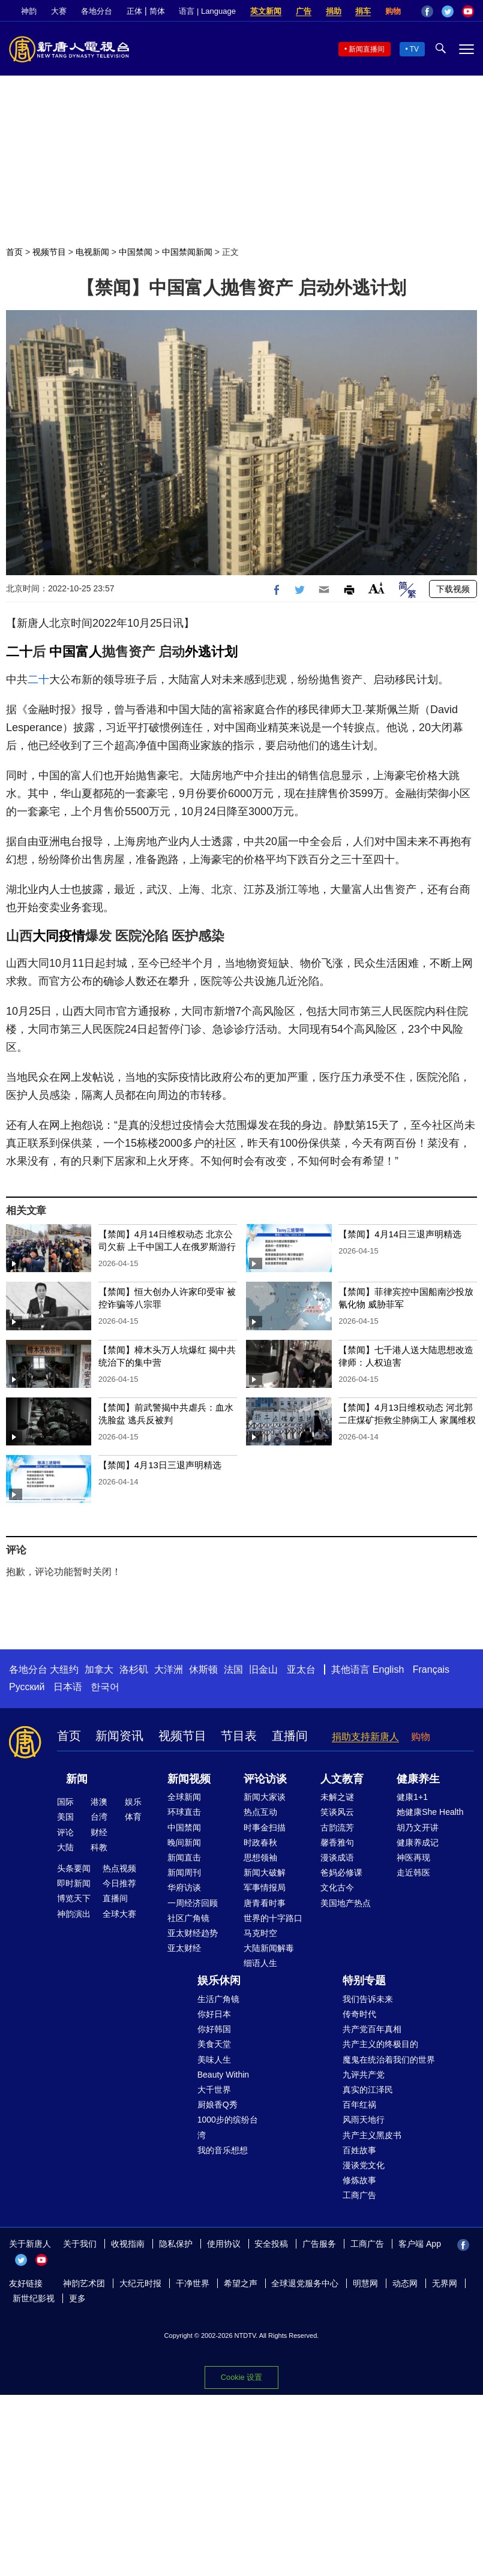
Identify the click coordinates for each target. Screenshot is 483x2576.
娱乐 (133, 1801)
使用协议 (224, 2244)
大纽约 (64, 1669)
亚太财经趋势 (192, 1933)
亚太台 (301, 1669)
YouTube (468, 11)
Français (431, 1669)
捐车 (363, 11)
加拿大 (99, 1669)
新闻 (77, 1779)
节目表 (239, 1735)
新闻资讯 (119, 1735)
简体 (157, 11)
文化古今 (337, 1887)
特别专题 (364, 1980)
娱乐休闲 (219, 1980)
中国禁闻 (135, 252)
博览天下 (74, 1898)
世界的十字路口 (273, 1918)
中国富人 (75, 651)
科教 (99, 1847)
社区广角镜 (188, 1918)
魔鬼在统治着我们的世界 (389, 2059)
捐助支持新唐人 (365, 1737)
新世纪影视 (34, 2298)
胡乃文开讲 (418, 1827)
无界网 (444, 2283)
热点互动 (260, 1812)
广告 (303, 11)
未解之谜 (337, 1797)
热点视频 (119, 1868)
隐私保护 (176, 2244)
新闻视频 (189, 1779)
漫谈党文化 (364, 2165)
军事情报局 (265, 1887)
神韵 (29, 11)
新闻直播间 (367, 49)
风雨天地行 (364, 2119)
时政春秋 (260, 1842)
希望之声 (240, 2283)
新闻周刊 (184, 1872)
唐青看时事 (265, 1903)
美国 (65, 1816)
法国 (233, 1669)
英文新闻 (265, 11)
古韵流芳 (337, 1827)
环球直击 (184, 1812)
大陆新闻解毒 (269, 1948)
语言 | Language (207, 11)
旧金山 (263, 1669)
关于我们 (80, 2244)
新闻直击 (184, 1857)
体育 (133, 1816)
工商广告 (359, 2195)
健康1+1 (412, 1797)
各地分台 (96, 11)
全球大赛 (119, 1914)
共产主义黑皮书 (372, 2135)
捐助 (333, 11)
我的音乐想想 (222, 2150)
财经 (99, 1832)
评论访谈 (265, 1779)
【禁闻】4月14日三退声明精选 (399, 1234)
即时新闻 (74, 1883)
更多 (77, 2298)
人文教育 (342, 1779)
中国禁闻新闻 (187, 252)
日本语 (67, 1687)
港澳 (99, 1801)
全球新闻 (184, 1797)
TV (414, 49)
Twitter (448, 11)
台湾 (99, 1816)
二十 (19, 651)
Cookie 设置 (241, 2377)
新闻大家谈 (265, 1797)
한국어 (105, 1687)
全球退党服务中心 (304, 2283)
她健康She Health (430, 1812)
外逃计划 (211, 651)
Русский (26, 1687)
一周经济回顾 (192, 1903)
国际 (65, 1801)
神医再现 (413, 1857)
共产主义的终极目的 (380, 2044)
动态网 (405, 2283)
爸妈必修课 (341, 1872)
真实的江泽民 (368, 2089)
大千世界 (214, 2089)
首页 (14, 252)
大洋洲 (168, 1669)
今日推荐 (119, 1883)
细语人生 (260, 1963)
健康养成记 (418, 1842)
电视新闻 (92, 252)
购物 (393, 11)
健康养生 (418, 1779)
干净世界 (192, 2283)
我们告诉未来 (368, 1999)
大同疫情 (58, 935)
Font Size (376, 588)
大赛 (59, 11)
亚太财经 (184, 1948)
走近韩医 (413, 1872)
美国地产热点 (345, 1903)
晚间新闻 (184, 1842)
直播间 (290, 1735)
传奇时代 (359, 2014)
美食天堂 (214, 2044)
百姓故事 (359, 2150)
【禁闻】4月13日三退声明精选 (159, 1465)
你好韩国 (214, 2029)
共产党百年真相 (372, 2029)
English (388, 1669)
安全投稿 (271, 2244)
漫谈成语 (337, 1857)
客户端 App (419, 2244)
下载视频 (453, 589)
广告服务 (319, 2244)
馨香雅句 (337, 1842)
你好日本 (214, 2014)
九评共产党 (364, 2074)
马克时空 (260, 1933)
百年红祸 (359, 2104)
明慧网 (365, 2283)
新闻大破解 (265, 1872)
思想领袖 (260, 1857)
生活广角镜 (218, 1999)
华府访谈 (184, 1887)
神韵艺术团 (84, 2283)
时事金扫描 (265, 1827)
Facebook (427, 11)
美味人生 (214, 2059)
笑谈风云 (337, 1812)
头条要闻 (74, 1868)
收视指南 (128, 2244)
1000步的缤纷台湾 (227, 2127)
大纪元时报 (140, 2283)
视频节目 (49, 252)
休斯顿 (203, 1669)
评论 (65, 1832)
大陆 (65, 1847)
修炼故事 (359, 2180)
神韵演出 (74, 1914)
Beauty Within (223, 2074)
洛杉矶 (133, 1669)
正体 (134, 11)
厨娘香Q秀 (217, 2104)
